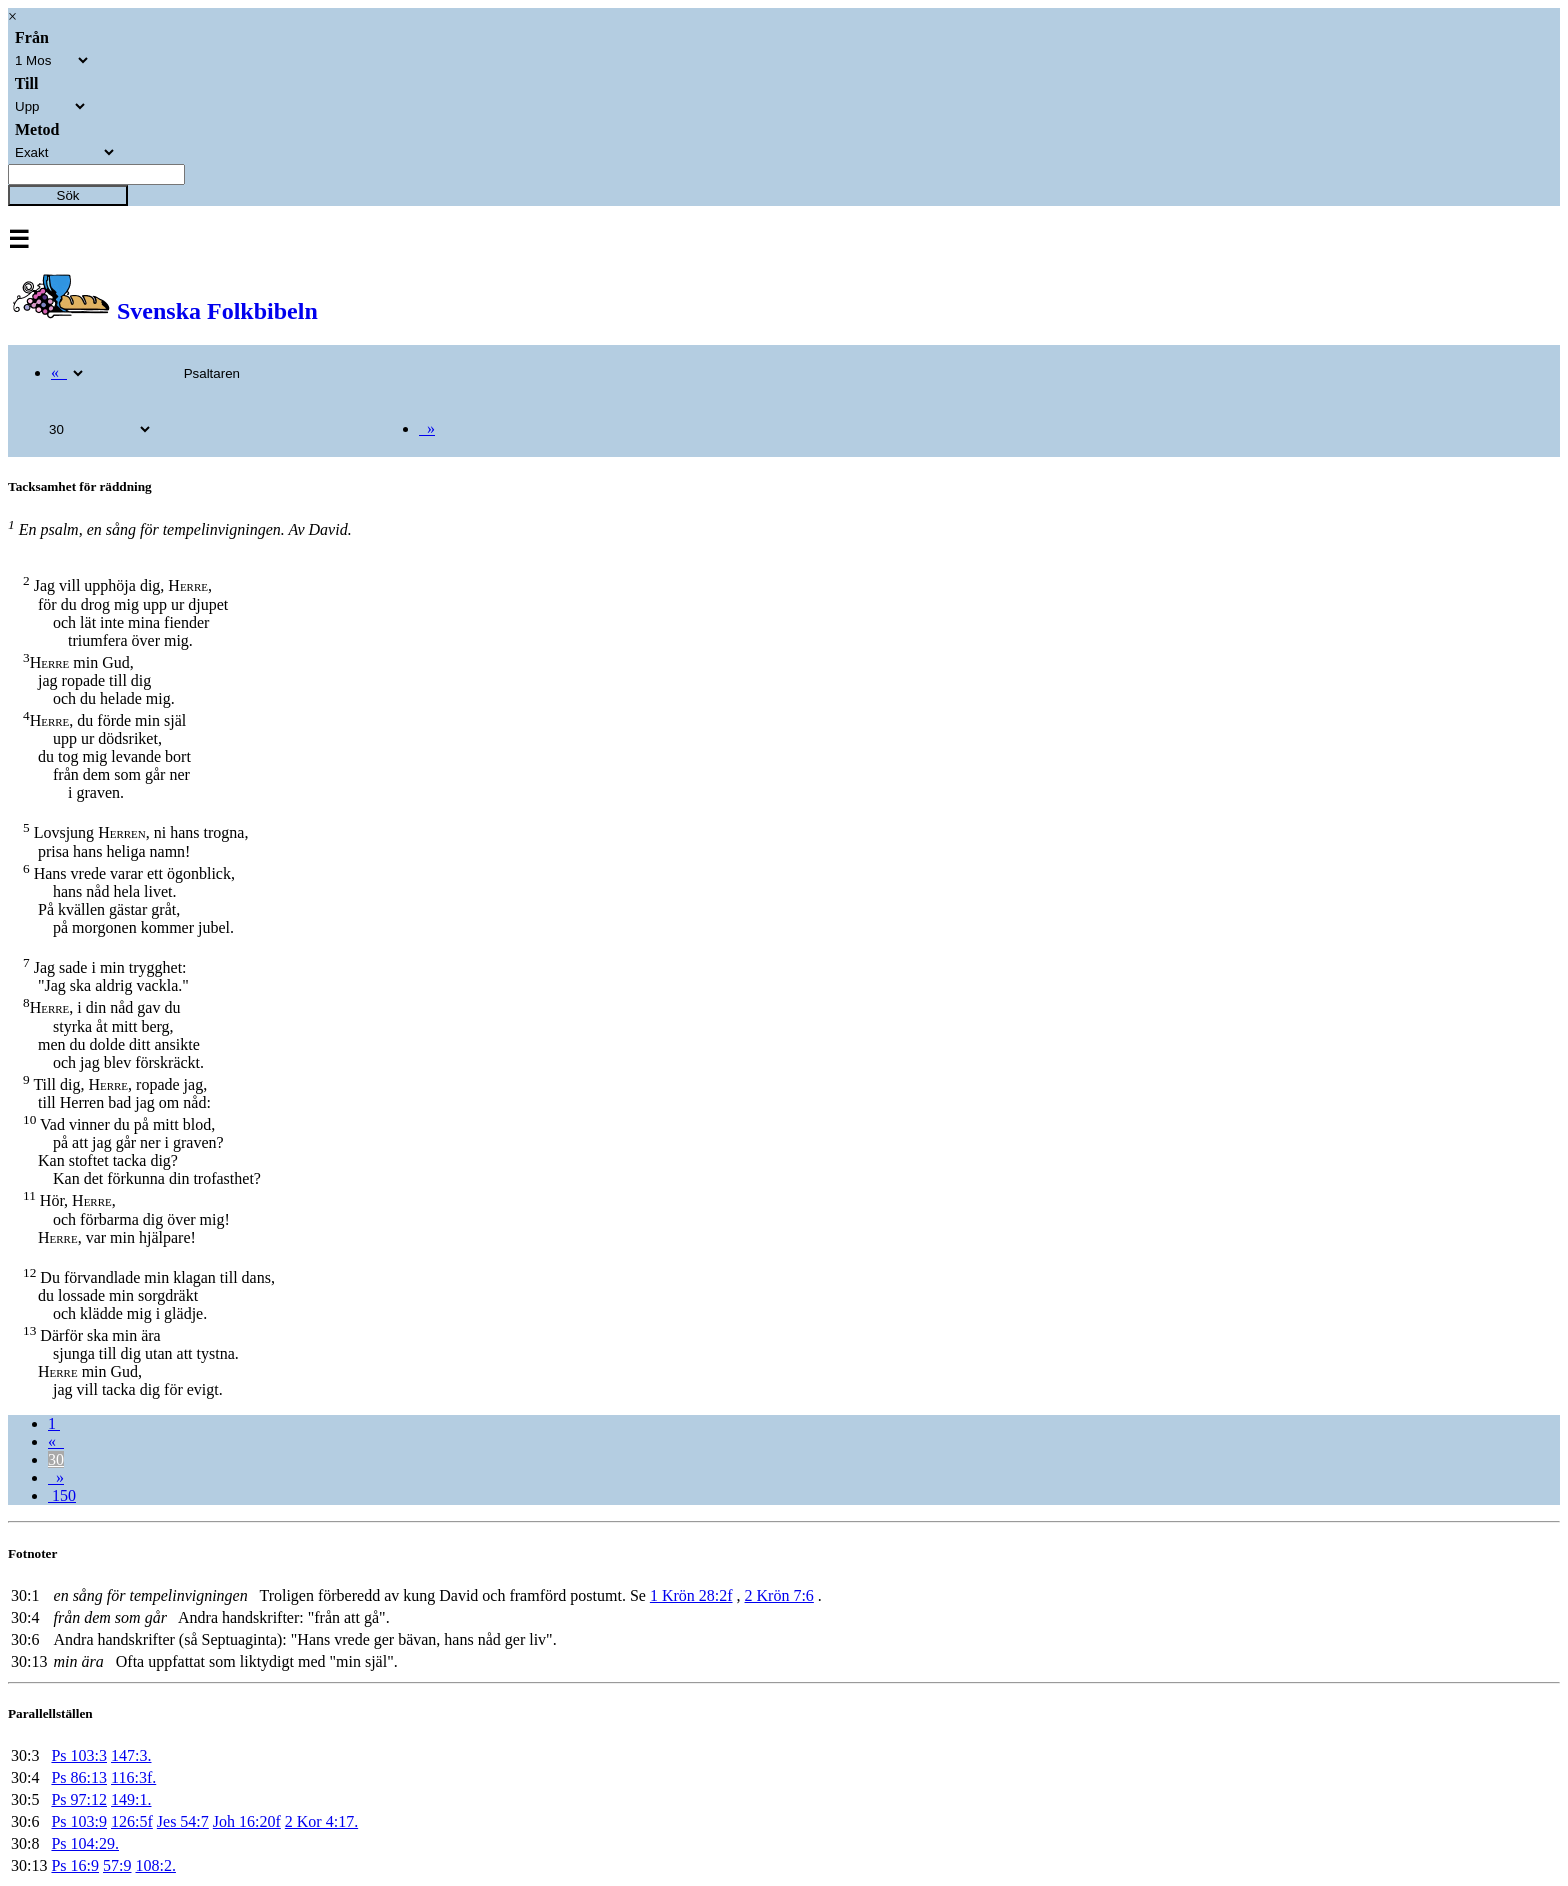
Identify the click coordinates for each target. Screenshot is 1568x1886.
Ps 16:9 (75, 1865)
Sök (68, 195)
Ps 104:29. (85, 1843)
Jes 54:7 (183, 1821)
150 (62, 1495)
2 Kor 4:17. (321, 1821)
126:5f (132, 1821)
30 (56, 1459)
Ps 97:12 (79, 1799)
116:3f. (133, 1777)
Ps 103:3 (79, 1755)
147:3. (131, 1755)
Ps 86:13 (79, 1777)
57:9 (117, 1865)
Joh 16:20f (247, 1821)
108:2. (155, 1865)
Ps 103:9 (79, 1821)
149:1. (131, 1799)
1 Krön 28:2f (691, 1595)
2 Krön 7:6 (779, 1595)
